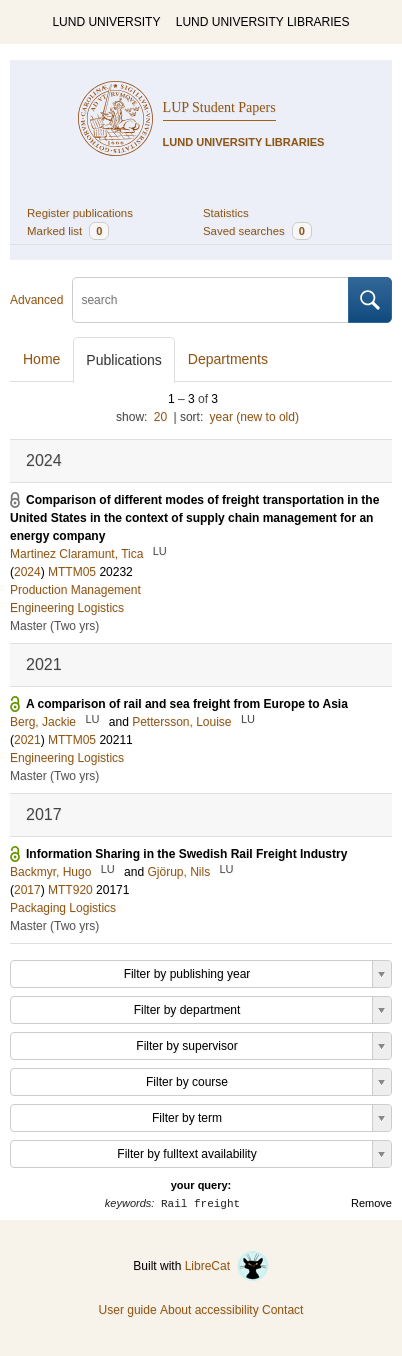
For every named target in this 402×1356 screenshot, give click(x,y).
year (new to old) (254, 417)
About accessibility (209, 1310)
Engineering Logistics (67, 608)
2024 (27, 572)
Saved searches (257, 231)
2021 (27, 740)
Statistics (226, 213)
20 (160, 417)
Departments (228, 359)
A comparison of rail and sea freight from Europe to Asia (187, 704)
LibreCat (227, 1266)
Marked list (68, 231)
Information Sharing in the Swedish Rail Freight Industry (186, 854)
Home (41, 359)
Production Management (75, 590)
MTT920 (70, 890)
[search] (210, 300)
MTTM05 (72, 572)
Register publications (80, 213)
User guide (128, 1310)
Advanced (36, 300)
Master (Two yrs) (54, 626)
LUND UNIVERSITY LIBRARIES (263, 22)
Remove (371, 1203)
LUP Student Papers (219, 107)
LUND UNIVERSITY (106, 22)
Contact (282, 1310)
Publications (124, 360)
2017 (27, 890)
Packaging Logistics (63, 908)
